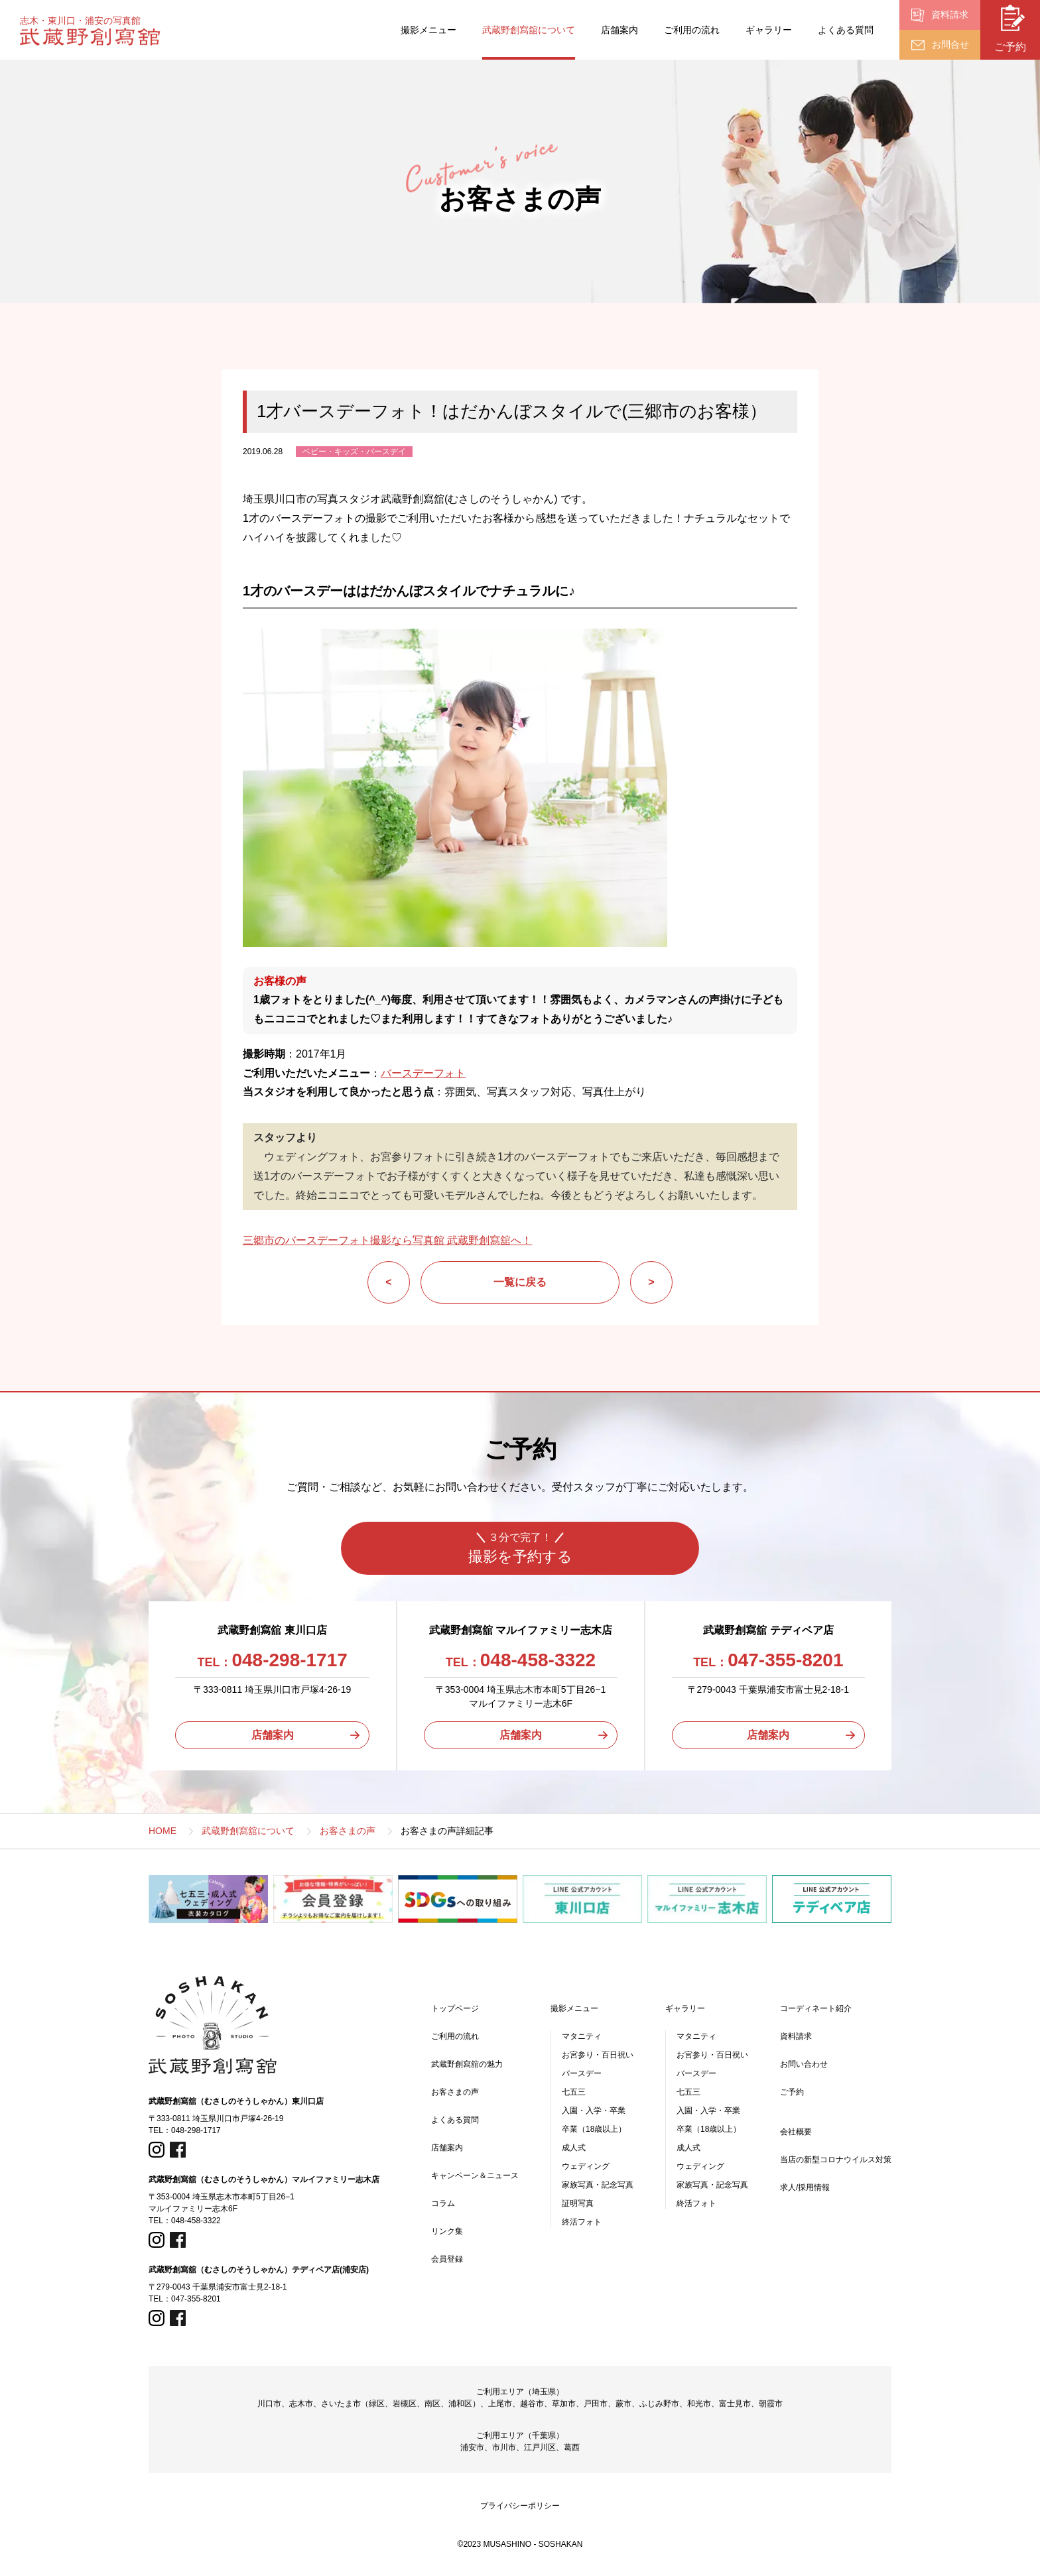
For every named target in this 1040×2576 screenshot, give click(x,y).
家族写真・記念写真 (597, 2184)
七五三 (574, 2092)
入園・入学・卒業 (593, 2110)
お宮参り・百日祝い (597, 2054)
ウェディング (586, 2166)
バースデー (582, 2073)
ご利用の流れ (692, 30)
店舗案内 (619, 30)
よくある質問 (846, 30)
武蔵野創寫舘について (528, 30)
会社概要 (796, 2131)
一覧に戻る (520, 1282)
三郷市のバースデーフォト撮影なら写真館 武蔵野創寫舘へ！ (387, 1240)
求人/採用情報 (805, 2187)
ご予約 (792, 2092)
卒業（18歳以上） (594, 2129)
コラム (443, 2203)
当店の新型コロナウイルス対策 (835, 2159)
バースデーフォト (423, 1073)
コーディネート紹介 (816, 2008)
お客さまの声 (455, 2092)
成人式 (574, 2147)
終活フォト (582, 2222)
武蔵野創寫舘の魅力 (467, 2064)
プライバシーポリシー (520, 2505)
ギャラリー (769, 30)
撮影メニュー (428, 30)
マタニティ (582, 2036)
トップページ (455, 2008)
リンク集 (447, 2231)
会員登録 (447, 2259)
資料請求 (796, 2036)
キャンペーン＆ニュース (475, 2175)
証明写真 (578, 2203)
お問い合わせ (804, 2064)
